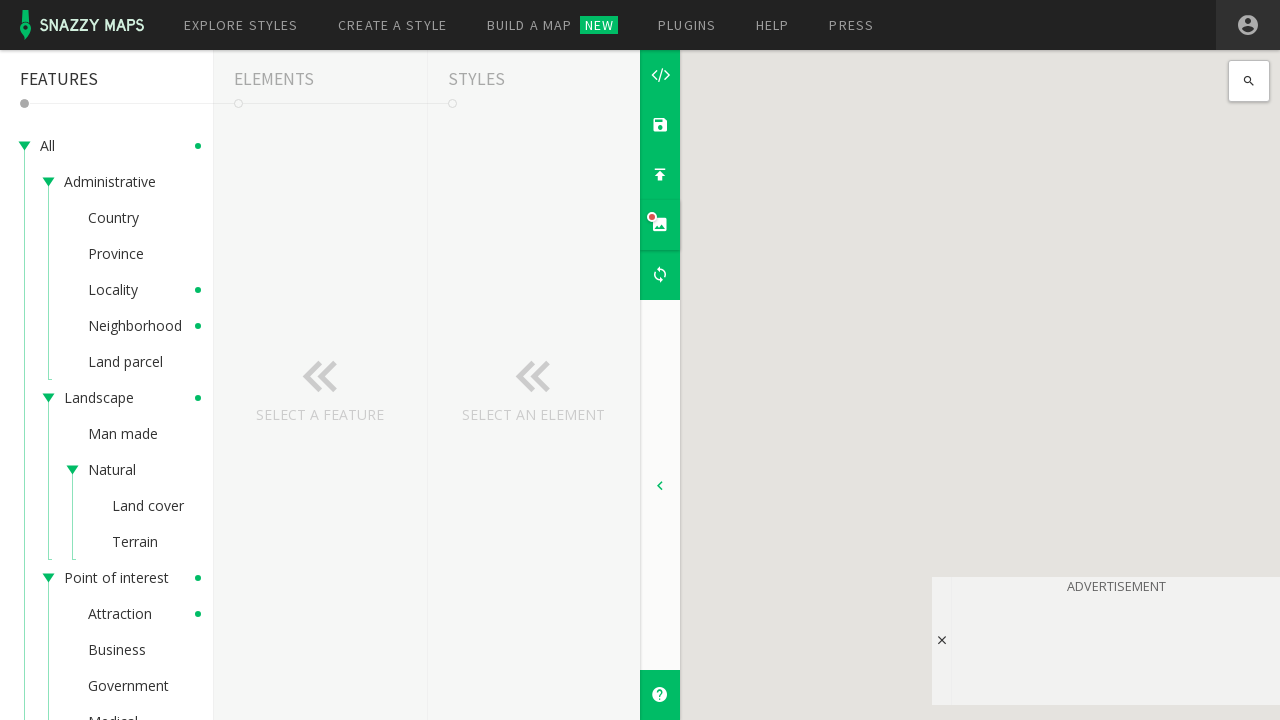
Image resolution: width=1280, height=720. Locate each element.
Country (113, 217)
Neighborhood (135, 325)
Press (851, 25)
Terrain (135, 541)
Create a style (392, 25)
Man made (123, 433)
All (47, 145)
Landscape (99, 397)
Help (772, 25)
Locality (113, 289)
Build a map (552, 25)
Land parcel (125, 361)
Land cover (148, 505)
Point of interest (116, 577)
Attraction (120, 613)
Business (117, 649)
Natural (112, 469)
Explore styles (241, 25)
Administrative (110, 181)
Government (128, 685)
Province (116, 253)
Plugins (687, 25)
